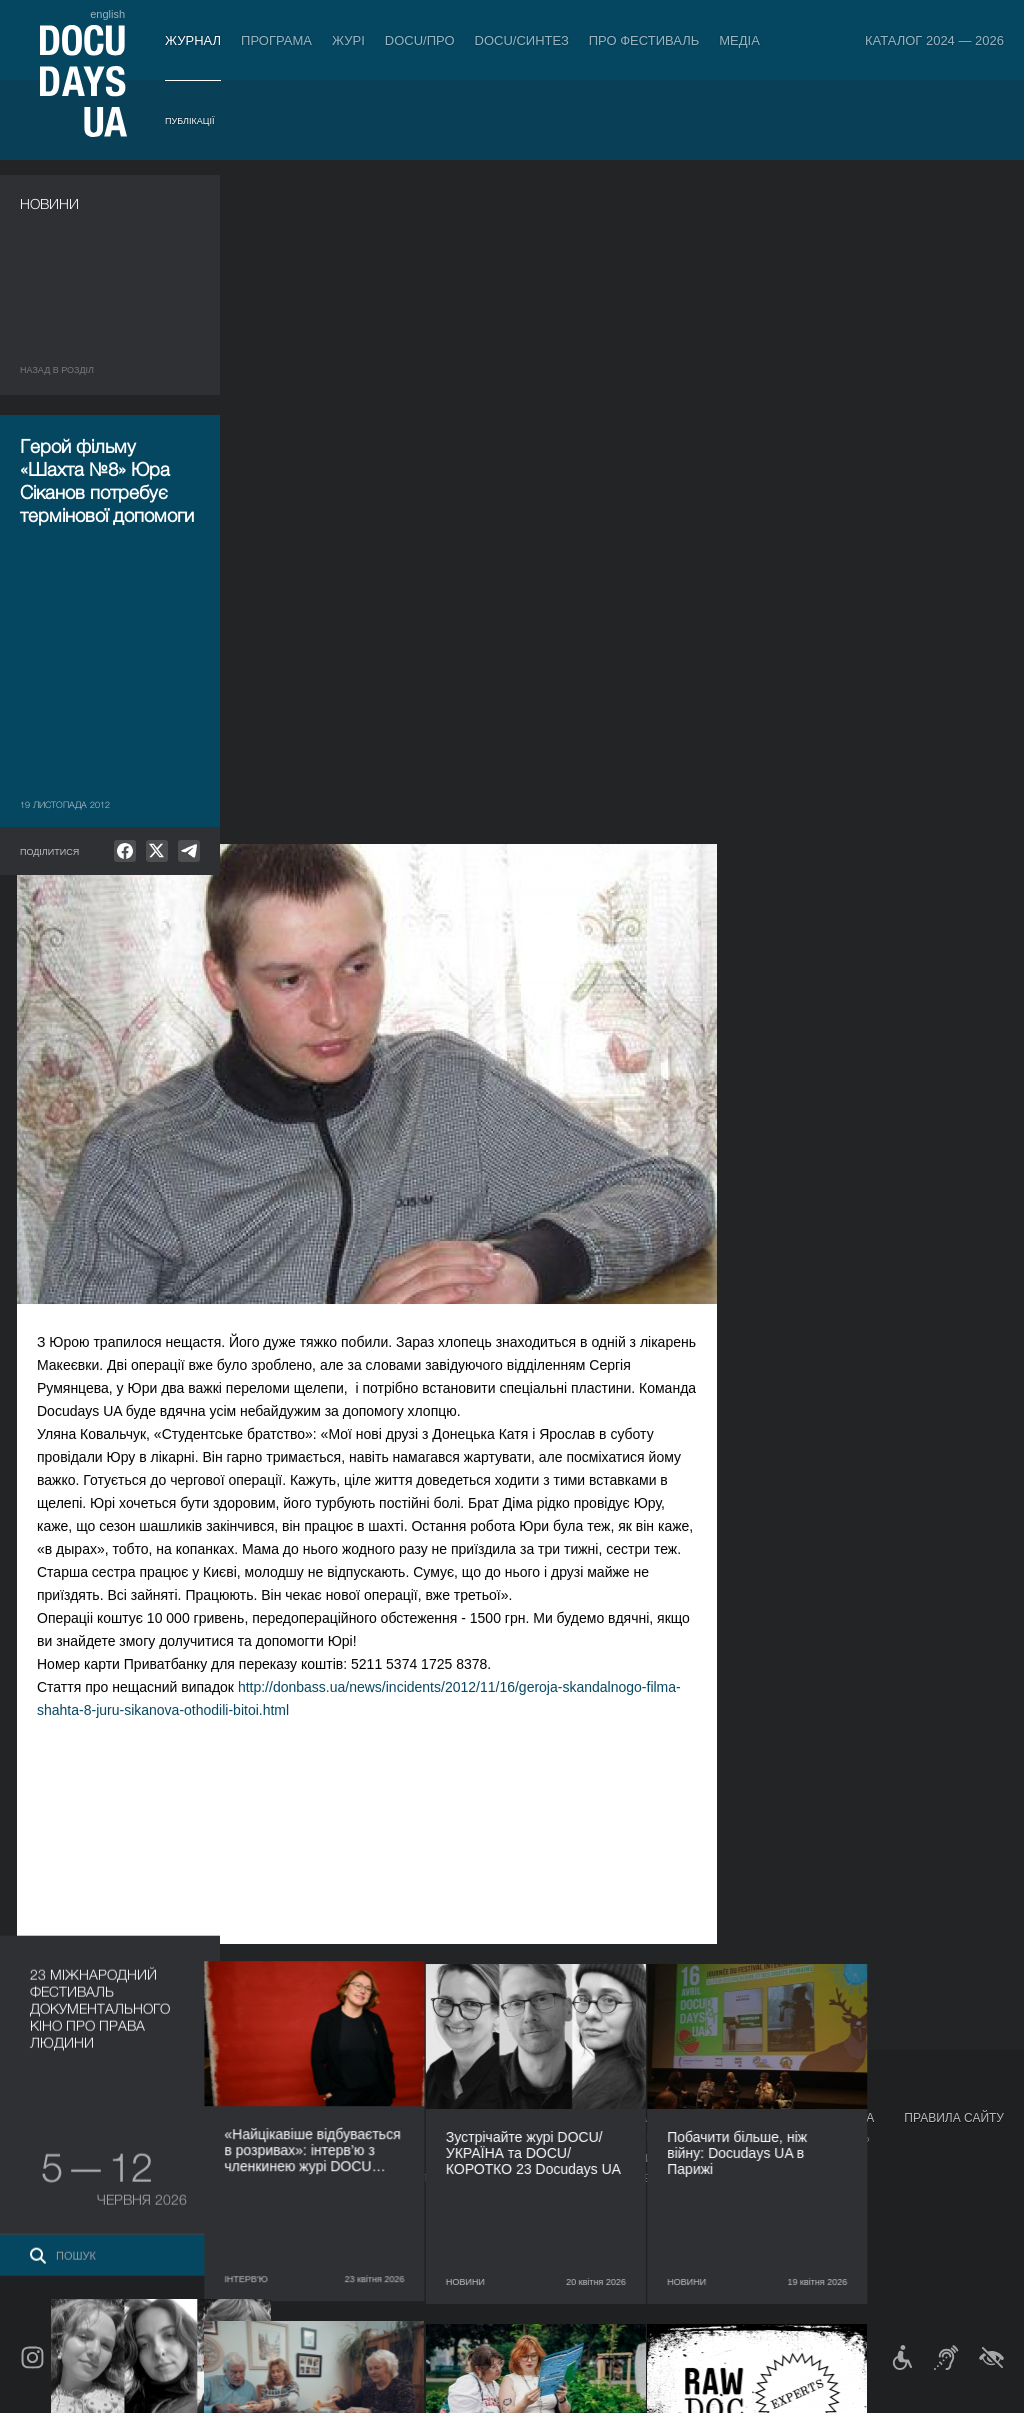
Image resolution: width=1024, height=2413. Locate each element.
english (107, 14)
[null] (125, 851)
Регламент (510, 2138)
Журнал (193, 40)
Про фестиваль (644, 40)
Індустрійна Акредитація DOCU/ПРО (313, 2138)
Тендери (503, 2238)
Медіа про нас (652, 2138)
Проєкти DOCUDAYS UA (800, 2118)
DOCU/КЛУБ (757, 2158)
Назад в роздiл (57, 370)
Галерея (634, 2178)
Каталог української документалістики (326, 2178)
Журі (348, 40)
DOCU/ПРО (420, 40)
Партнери (506, 2198)
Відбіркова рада (525, 2158)
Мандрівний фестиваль (797, 2138)
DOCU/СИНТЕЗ (522, 40)
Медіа (739, 40)
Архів (493, 2278)
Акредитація (647, 2158)
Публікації (189, 121)
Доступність (516, 2218)
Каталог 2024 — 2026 (934, 40)
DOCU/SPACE (762, 2178)
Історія (499, 2258)
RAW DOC (232, 2158)
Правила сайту (954, 2118)
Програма (276, 40)
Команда (504, 2178)
